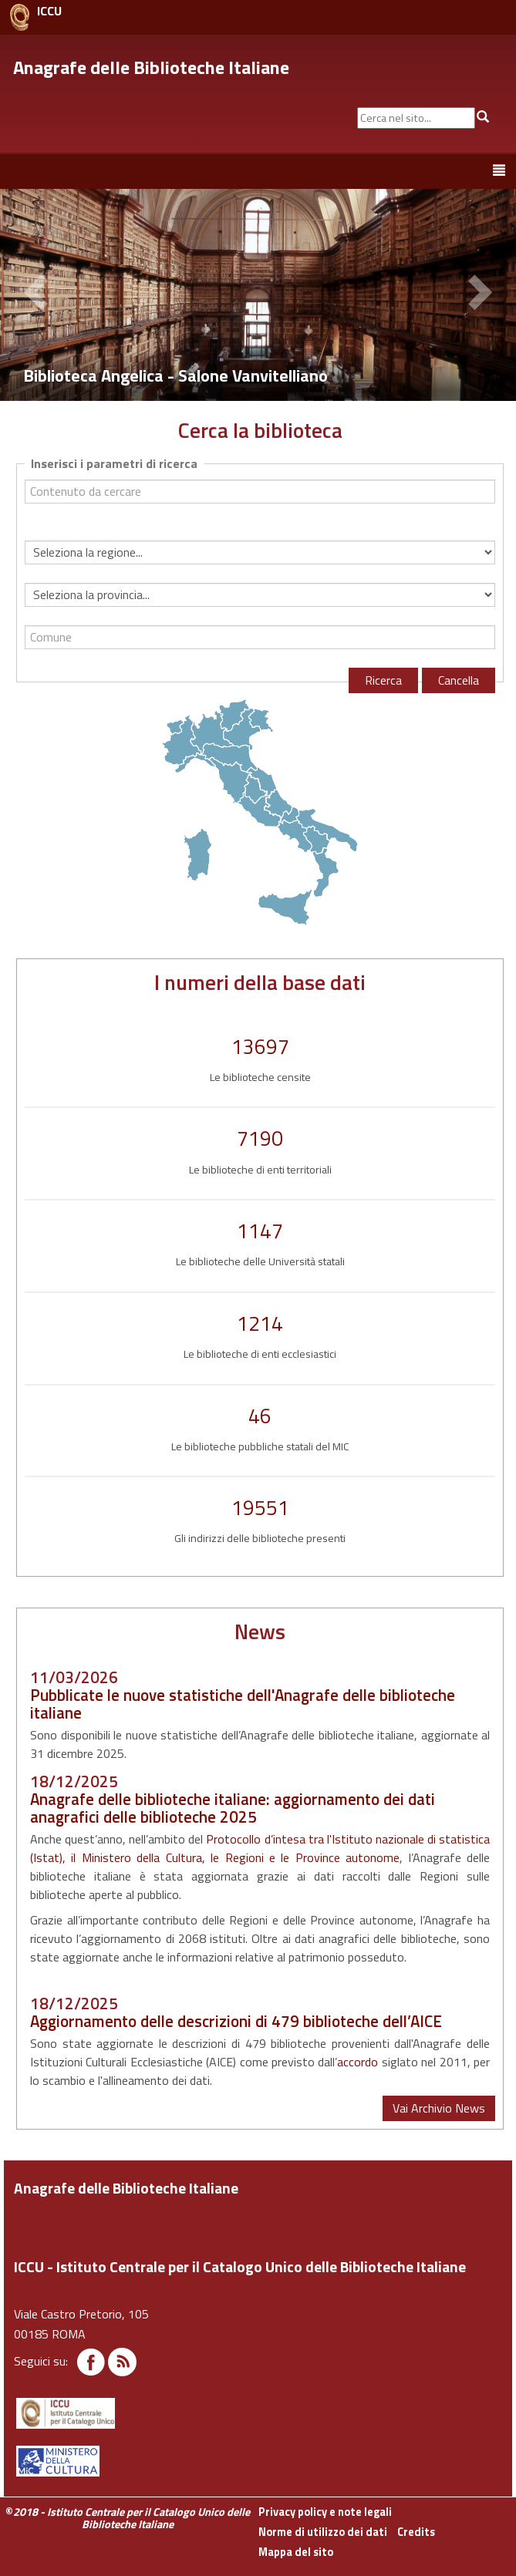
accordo (357, 2061)
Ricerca (383, 680)
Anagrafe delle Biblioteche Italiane (151, 67)
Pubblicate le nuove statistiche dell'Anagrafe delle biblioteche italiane (242, 1703)
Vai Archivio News (439, 2108)
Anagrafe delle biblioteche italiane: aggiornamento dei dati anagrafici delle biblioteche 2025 (232, 1807)
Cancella (458, 680)
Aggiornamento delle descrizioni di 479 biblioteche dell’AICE (236, 2021)
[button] (38, 294)
